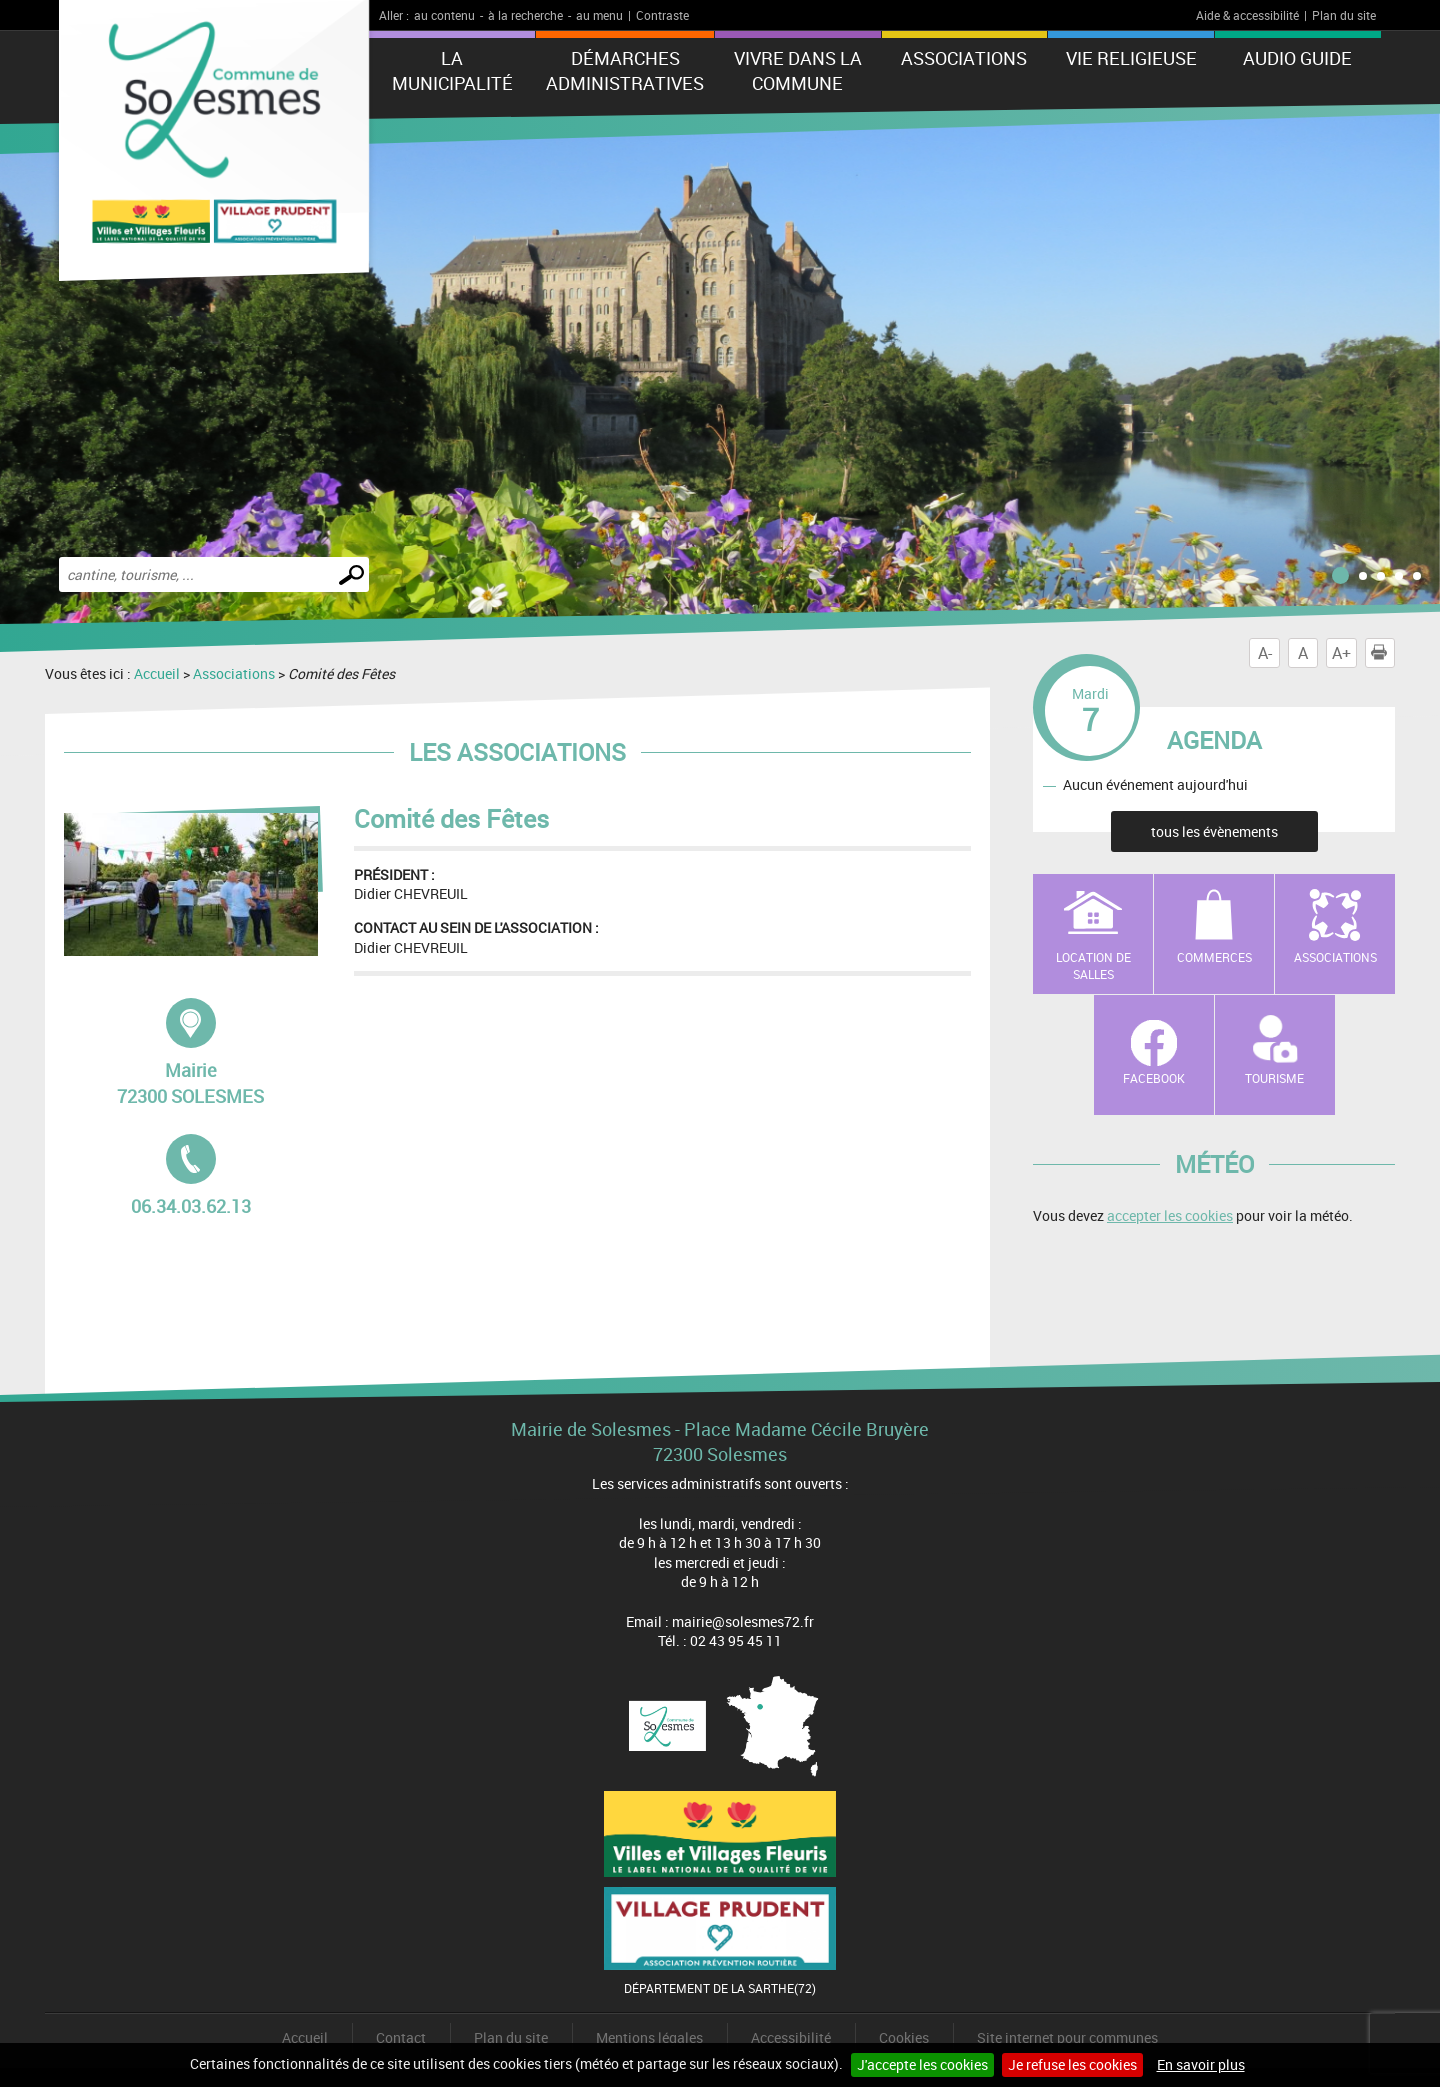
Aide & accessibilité (1247, 15)
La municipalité (452, 70)
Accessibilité (791, 2037)
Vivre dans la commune (798, 70)
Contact (401, 2037)
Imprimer (1383, 653)
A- (1265, 653)
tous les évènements (1214, 831)
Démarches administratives (625, 70)
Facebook (1154, 1078)
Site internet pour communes (1067, 2037)
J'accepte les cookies (922, 2064)
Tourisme (1274, 1078)
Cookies (904, 2037)
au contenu (444, 15)
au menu (599, 15)
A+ (1341, 653)
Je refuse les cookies (1072, 2064)
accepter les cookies (1170, 1215)
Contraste (662, 15)
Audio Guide (1297, 58)
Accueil (157, 673)
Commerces (1214, 957)
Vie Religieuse (1131, 58)
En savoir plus (1201, 2064)
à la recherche (525, 15)
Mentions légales (649, 2037)
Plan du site (1344, 15)
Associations (964, 58)
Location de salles (1093, 965)
